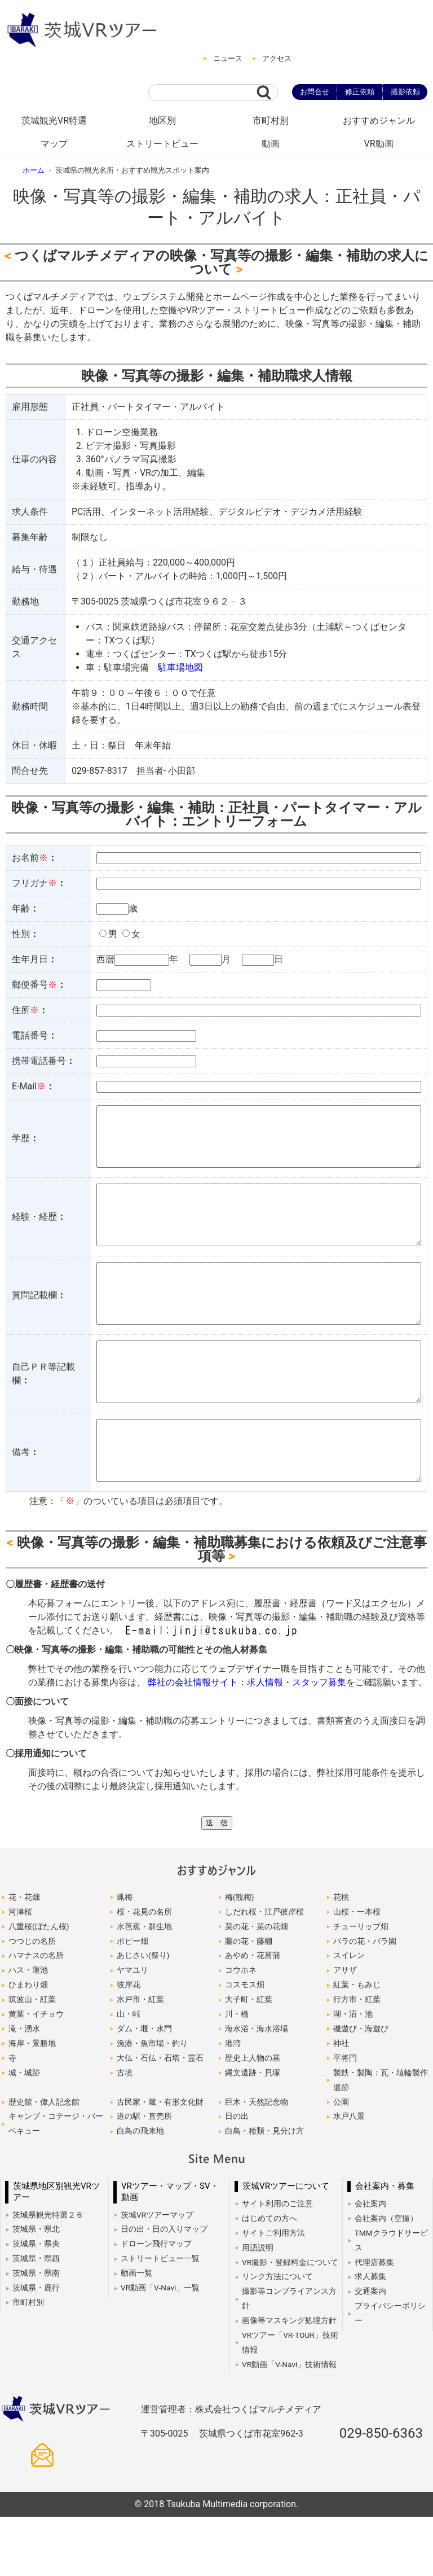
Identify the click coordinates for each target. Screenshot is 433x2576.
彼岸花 (128, 2043)
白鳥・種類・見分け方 (264, 2189)
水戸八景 (349, 2175)
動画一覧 (136, 2332)
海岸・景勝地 (32, 2102)
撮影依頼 (405, 91)
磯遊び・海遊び (360, 2087)
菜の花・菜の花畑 (256, 1985)
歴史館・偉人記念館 (43, 2161)
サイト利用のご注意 (277, 2262)
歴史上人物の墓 (252, 2117)
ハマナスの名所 (36, 2014)
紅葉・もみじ (357, 2043)
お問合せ (314, 91)
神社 (341, 2102)
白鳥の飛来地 (140, 2189)
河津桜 (20, 1970)
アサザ (345, 2029)
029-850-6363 (381, 2492)
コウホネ (241, 2029)
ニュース (227, 58)
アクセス (276, 58)
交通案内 (370, 2350)
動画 (271, 143)
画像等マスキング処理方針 (289, 2379)
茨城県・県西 (36, 2317)
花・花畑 (24, 1956)
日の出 (237, 2175)
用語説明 (257, 2306)
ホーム (34, 170)
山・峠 (128, 2073)
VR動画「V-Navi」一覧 (160, 2346)
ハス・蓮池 (28, 2029)
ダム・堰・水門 (144, 2087)
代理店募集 (374, 2321)
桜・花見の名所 (144, 1970)
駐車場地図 (180, 667)
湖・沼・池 (353, 2073)
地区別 (162, 120)
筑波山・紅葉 (32, 2058)
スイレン (349, 2014)
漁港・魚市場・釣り (152, 2102)
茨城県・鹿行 (36, 2346)
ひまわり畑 (28, 2043)
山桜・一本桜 (357, 1970)
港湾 (233, 2102)
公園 (341, 2161)
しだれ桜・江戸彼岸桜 (264, 1970)
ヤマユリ (132, 2029)
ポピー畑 (132, 2000)
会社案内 (370, 2262)
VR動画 (378, 143)
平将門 (345, 2117)
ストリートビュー (162, 143)
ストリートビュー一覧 (160, 2317)
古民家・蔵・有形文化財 (160, 2161)
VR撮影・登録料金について (290, 2321)
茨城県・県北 (36, 2288)
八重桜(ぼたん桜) (38, 1985)
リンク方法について (277, 2335)
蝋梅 (124, 1956)
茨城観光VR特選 (54, 120)
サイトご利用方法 (273, 2292)
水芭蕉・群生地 (144, 1985)
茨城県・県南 (36, 2332)
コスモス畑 (244, 2043)
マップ (54, 143)
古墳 (124, 2131)
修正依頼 (359, 91)
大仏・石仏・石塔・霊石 (160, 2117)
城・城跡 (24, 2131)
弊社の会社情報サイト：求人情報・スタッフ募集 (247, 1741)
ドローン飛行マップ (156, 2302)
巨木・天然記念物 (256, 2161)
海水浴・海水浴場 (256, 2087)
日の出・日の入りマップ (164, 2288)
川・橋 (237, 2073)
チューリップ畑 (360, 1985)
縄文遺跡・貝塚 (252, 2131)
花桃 (341, 1956)
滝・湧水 (24, 2087)
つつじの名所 (32, 2000)
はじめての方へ (269, 2277)
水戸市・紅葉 (140, 2058)
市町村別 (271, 120)
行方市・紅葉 (357, 2058)
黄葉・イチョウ (36, 2073)
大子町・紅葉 (248, 2058)
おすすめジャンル (379, 120)
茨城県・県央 (36, 2302)
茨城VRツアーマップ (157, 2274)
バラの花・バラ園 (364, 2000)
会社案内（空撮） (386, 2277)
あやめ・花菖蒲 (252, 2014)
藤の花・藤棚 (248, 2000)
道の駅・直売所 (144, 2175)
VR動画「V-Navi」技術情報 (289, 2423)
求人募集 (370, 2335)
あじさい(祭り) (143, 2014)
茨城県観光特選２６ (47, 2274)
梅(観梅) (239, 1956)
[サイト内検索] (202, 92)
